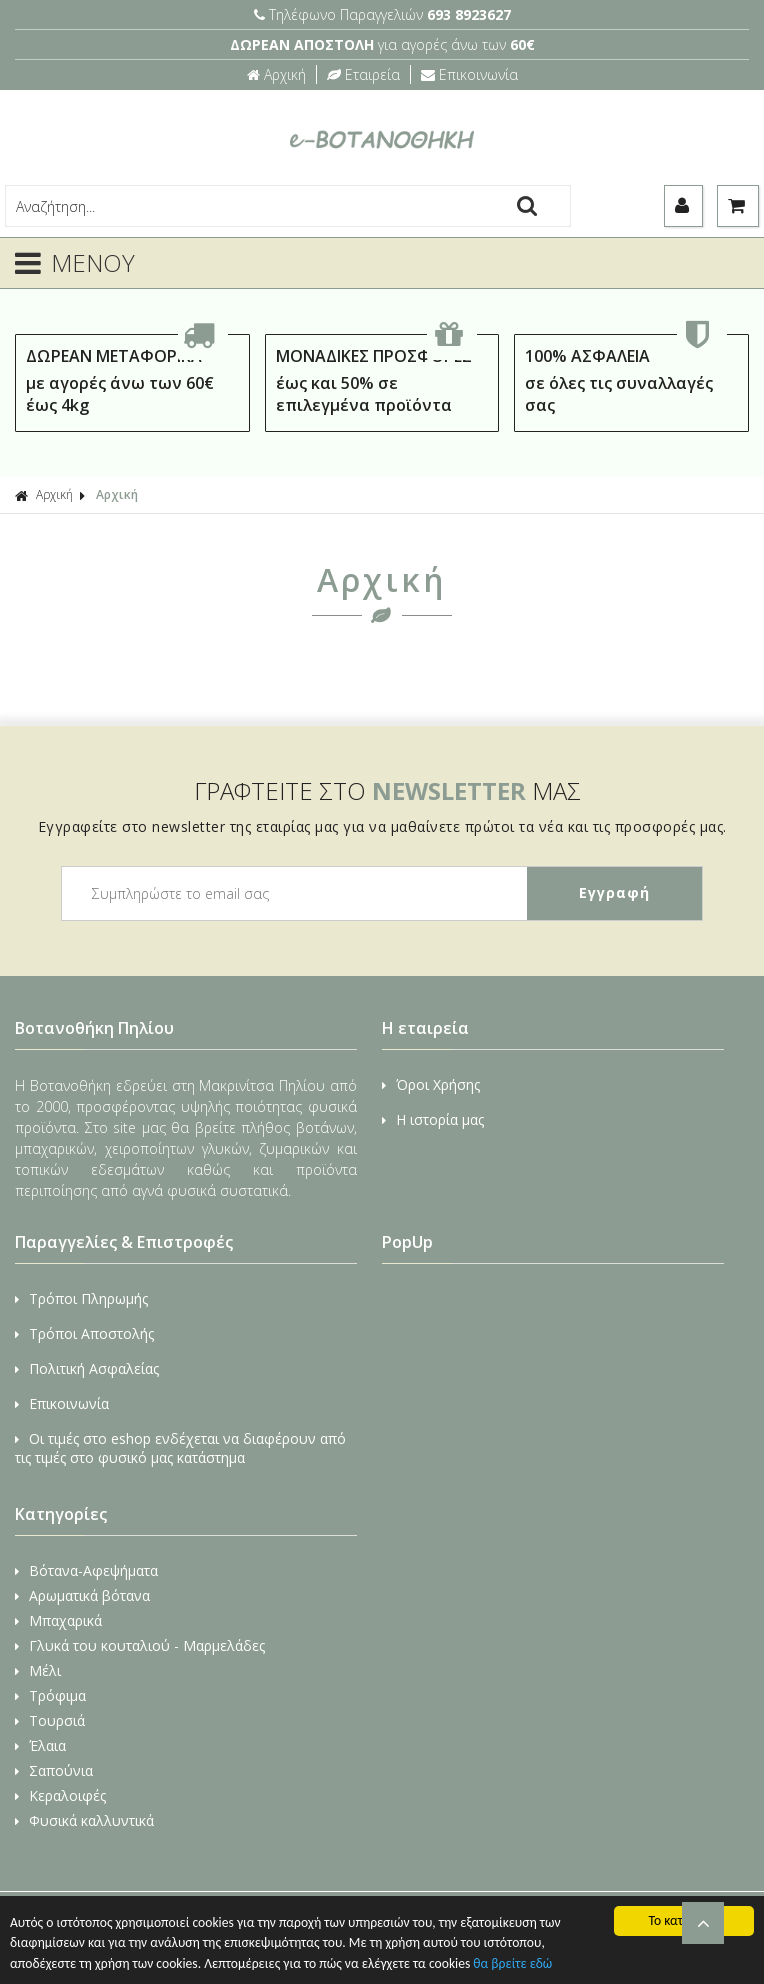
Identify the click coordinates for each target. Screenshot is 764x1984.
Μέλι (38, 1670)
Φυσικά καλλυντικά (84, 1820)
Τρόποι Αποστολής (84, 1333)
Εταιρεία (363, 74)
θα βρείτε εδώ (512, 1963)
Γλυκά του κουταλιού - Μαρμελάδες (140, 1645)
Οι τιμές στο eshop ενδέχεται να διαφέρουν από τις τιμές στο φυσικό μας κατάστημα (180, 1448)
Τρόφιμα (50, 1695)
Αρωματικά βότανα (82, 1595)
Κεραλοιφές (60, 1795)
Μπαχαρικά (58, 1620)
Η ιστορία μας (433, 1119)
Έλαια (40, 1745)
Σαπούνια (54, 1770)
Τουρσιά (50, 1720)
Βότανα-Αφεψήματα (86, 1570)
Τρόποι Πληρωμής (81, 1298)
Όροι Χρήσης (431, 1084)
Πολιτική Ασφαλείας (87, 1368)
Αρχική (276, 74)
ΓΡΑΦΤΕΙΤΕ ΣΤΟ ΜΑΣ (387, 790)
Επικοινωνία (469, 74)
